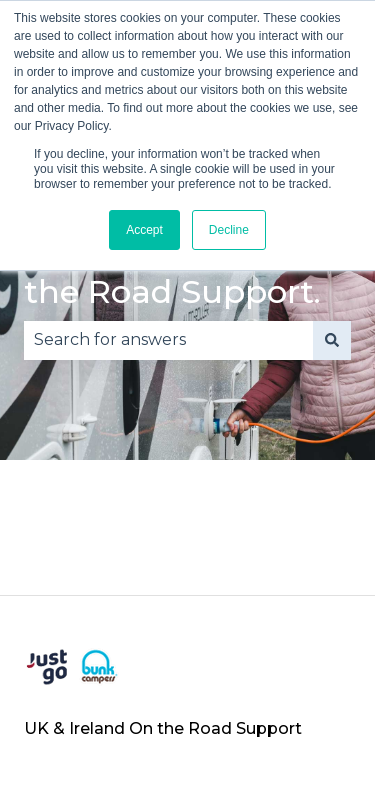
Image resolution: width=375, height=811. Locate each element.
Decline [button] (229, 230)
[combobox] (168, 340)
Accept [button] (144, 230)
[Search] (332, 340)
